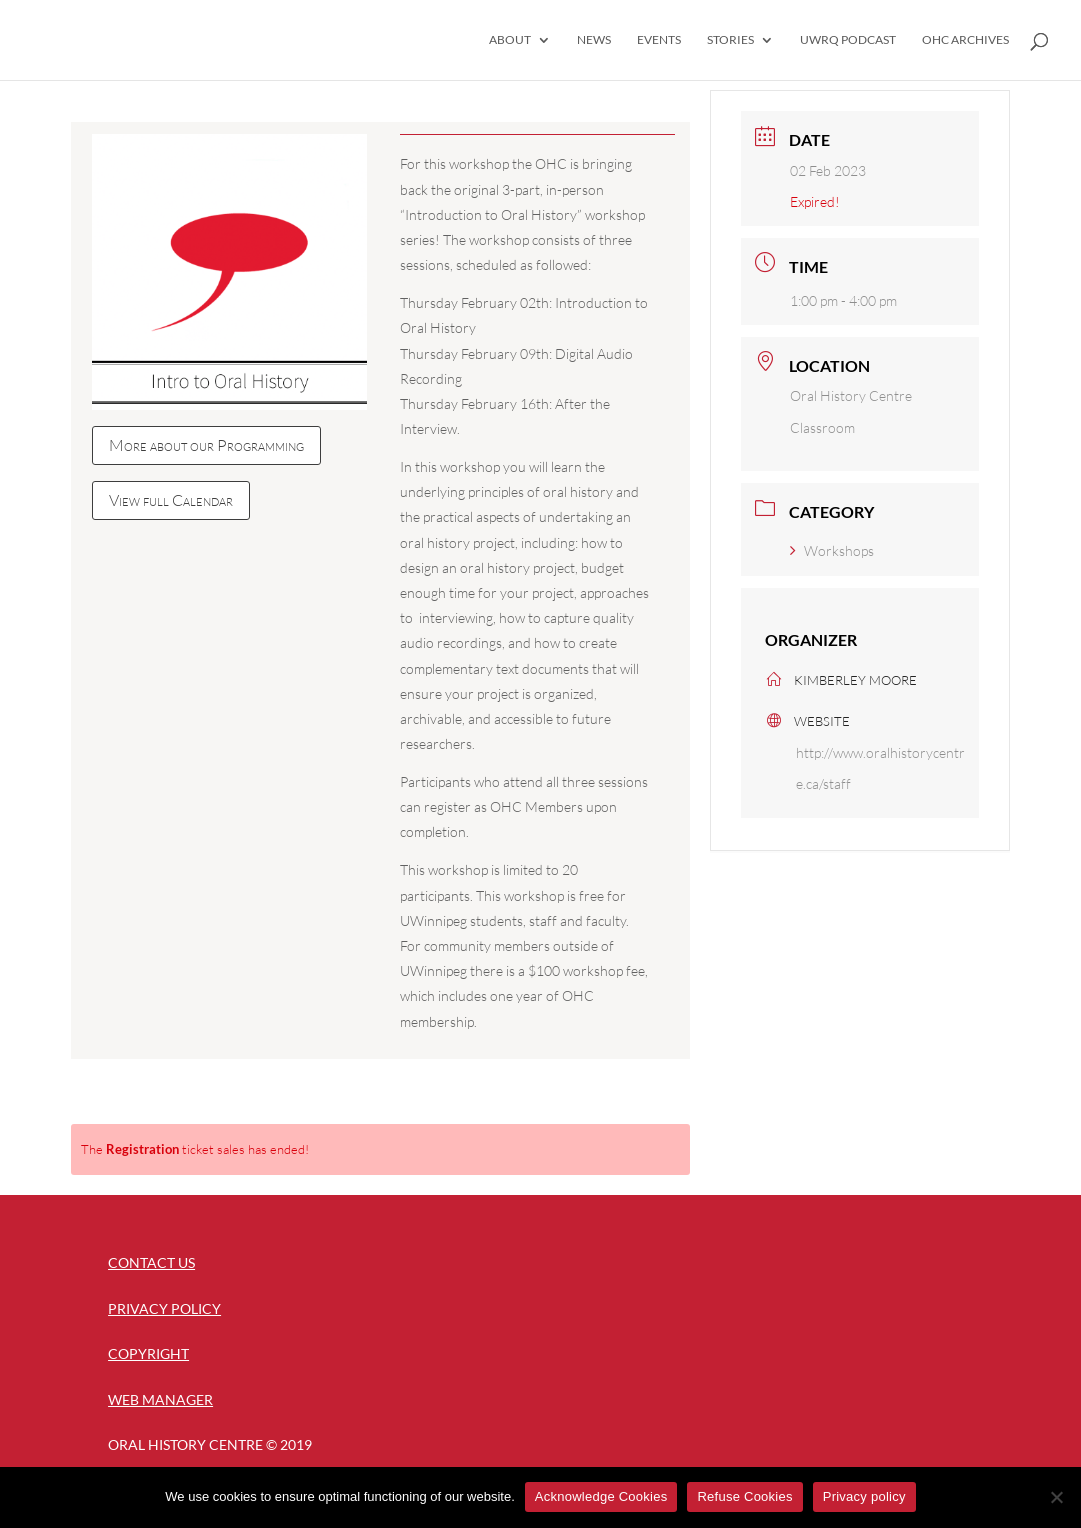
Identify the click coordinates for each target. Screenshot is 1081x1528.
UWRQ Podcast (848, 40)
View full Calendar (171, 500)
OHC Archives (965, 40)
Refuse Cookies (744, 1496)
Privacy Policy (164, 1308)
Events (659, 40)
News (594, 40)
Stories (730, 40)
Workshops (832, 550)
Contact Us (151, 1262)
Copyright (148, 1353)
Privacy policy (864, 1496)
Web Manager (160, 1399)
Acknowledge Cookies (601, 1496)
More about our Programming (206, 445)
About (510, 40)
